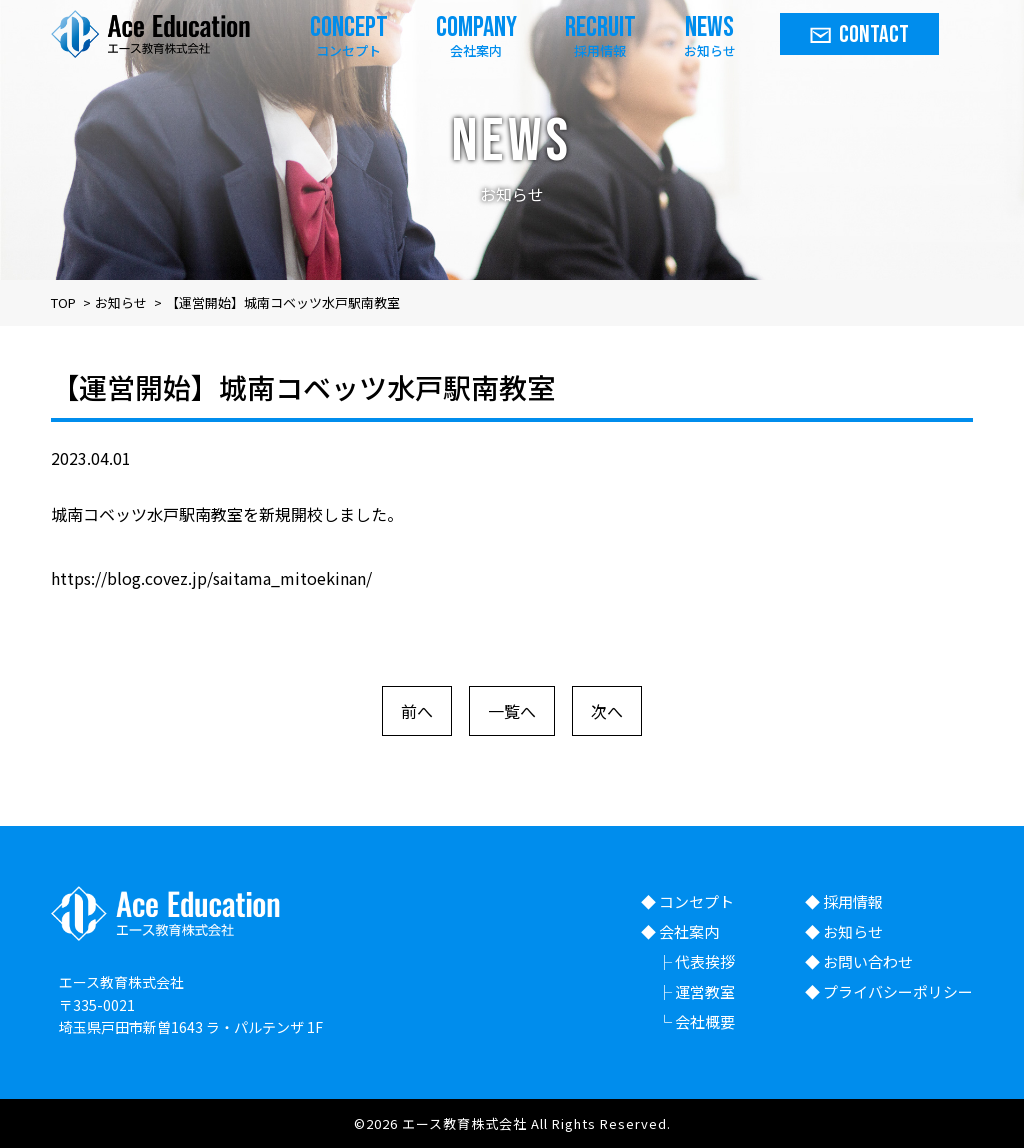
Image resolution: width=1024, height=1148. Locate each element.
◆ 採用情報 (844, 901)
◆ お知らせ (844, 931)
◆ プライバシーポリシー (889, 991)
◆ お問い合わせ (859, 961)
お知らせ (121, 302)
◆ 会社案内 (680, 931)
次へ (607, 711)
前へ (417, 711)
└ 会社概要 (696, 1021)
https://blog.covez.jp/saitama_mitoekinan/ (211, 578)
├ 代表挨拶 (696, 961)
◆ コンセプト (687, 901)
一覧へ (512, 711)
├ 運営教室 (696, 991)
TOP (63, 302)
